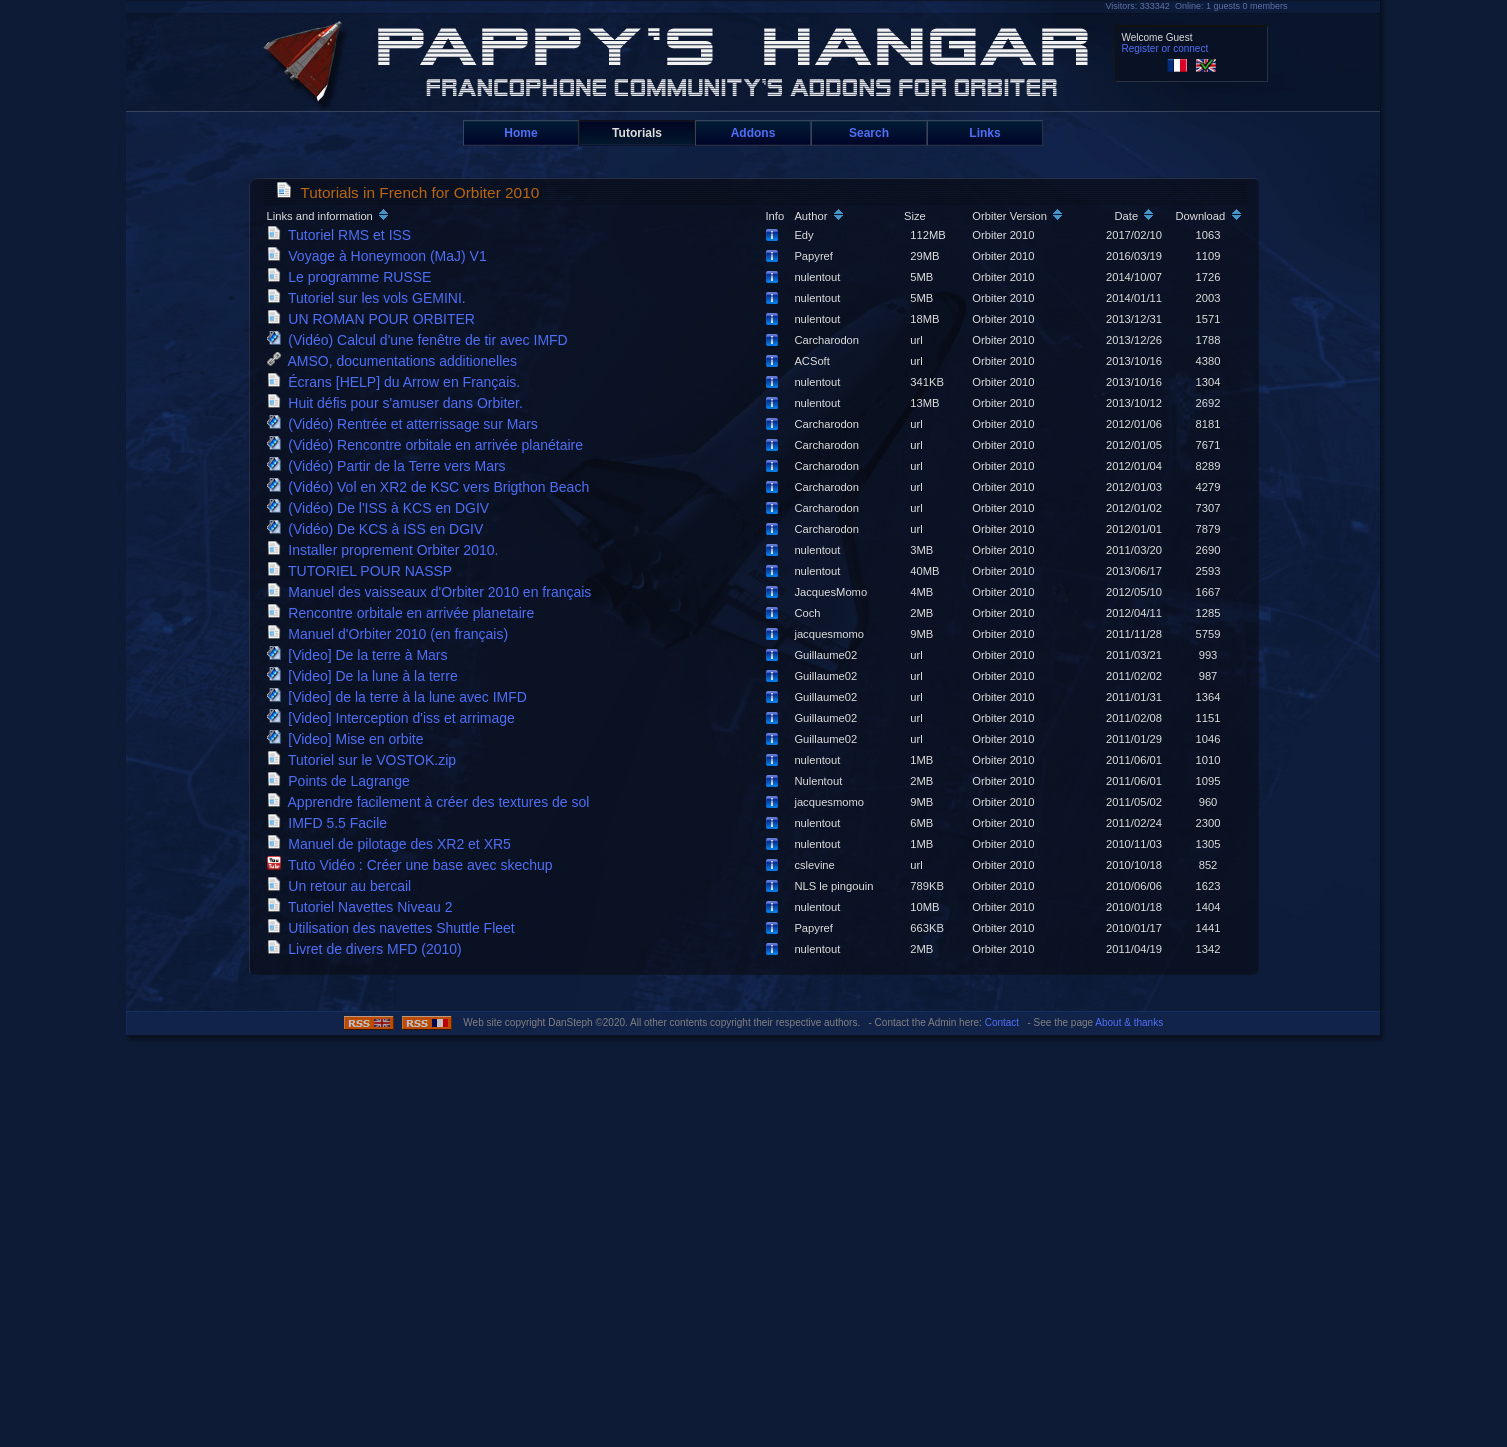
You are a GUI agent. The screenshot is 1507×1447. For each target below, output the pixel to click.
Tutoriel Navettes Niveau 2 (364, 907)
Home (520, 133)
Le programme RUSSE (353, 277)
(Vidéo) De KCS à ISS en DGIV (379, 529)
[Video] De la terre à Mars (361, 655)
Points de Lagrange (342, 781)
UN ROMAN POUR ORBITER (375, 319)
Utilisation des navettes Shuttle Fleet (395, 928)
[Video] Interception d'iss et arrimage (395, 718)
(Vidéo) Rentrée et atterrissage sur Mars (406, 424)
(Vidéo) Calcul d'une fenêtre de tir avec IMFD (421, 340)
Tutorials (637, 133)
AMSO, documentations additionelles (396, 361)
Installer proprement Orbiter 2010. (387, 550)
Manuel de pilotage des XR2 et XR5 (393, 844)
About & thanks (1129, 1022)
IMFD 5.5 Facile (331, 823)
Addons (753, 133)
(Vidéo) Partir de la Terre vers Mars (390, 466)
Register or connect (1165, 48)
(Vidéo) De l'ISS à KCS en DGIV (382, 508)
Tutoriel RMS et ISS (343, 235)
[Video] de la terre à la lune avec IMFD (401, 697)
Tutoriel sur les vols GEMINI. (370, 298)
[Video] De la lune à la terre (366, 676)
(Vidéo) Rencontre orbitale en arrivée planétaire (429, 445)
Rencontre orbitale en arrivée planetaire (404, 613)
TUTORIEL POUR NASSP (363, 571)
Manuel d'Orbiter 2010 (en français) (391, 634)
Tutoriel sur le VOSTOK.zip (365, 760)
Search (869, 133)
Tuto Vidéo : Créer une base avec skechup (414, 865)
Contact (1002, 1022)
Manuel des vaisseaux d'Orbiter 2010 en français (433, 592)
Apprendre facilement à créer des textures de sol (432, 802)
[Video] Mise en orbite (349, 739)
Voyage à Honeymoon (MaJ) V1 (381, 256)
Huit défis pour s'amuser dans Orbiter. (399, 403)
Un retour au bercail (343, 886)
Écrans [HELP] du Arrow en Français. (397, 382)
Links (984, 133)
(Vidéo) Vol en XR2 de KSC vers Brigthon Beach (432, 487)
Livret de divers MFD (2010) (368, 949)
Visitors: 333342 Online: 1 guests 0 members (1197, 6)
